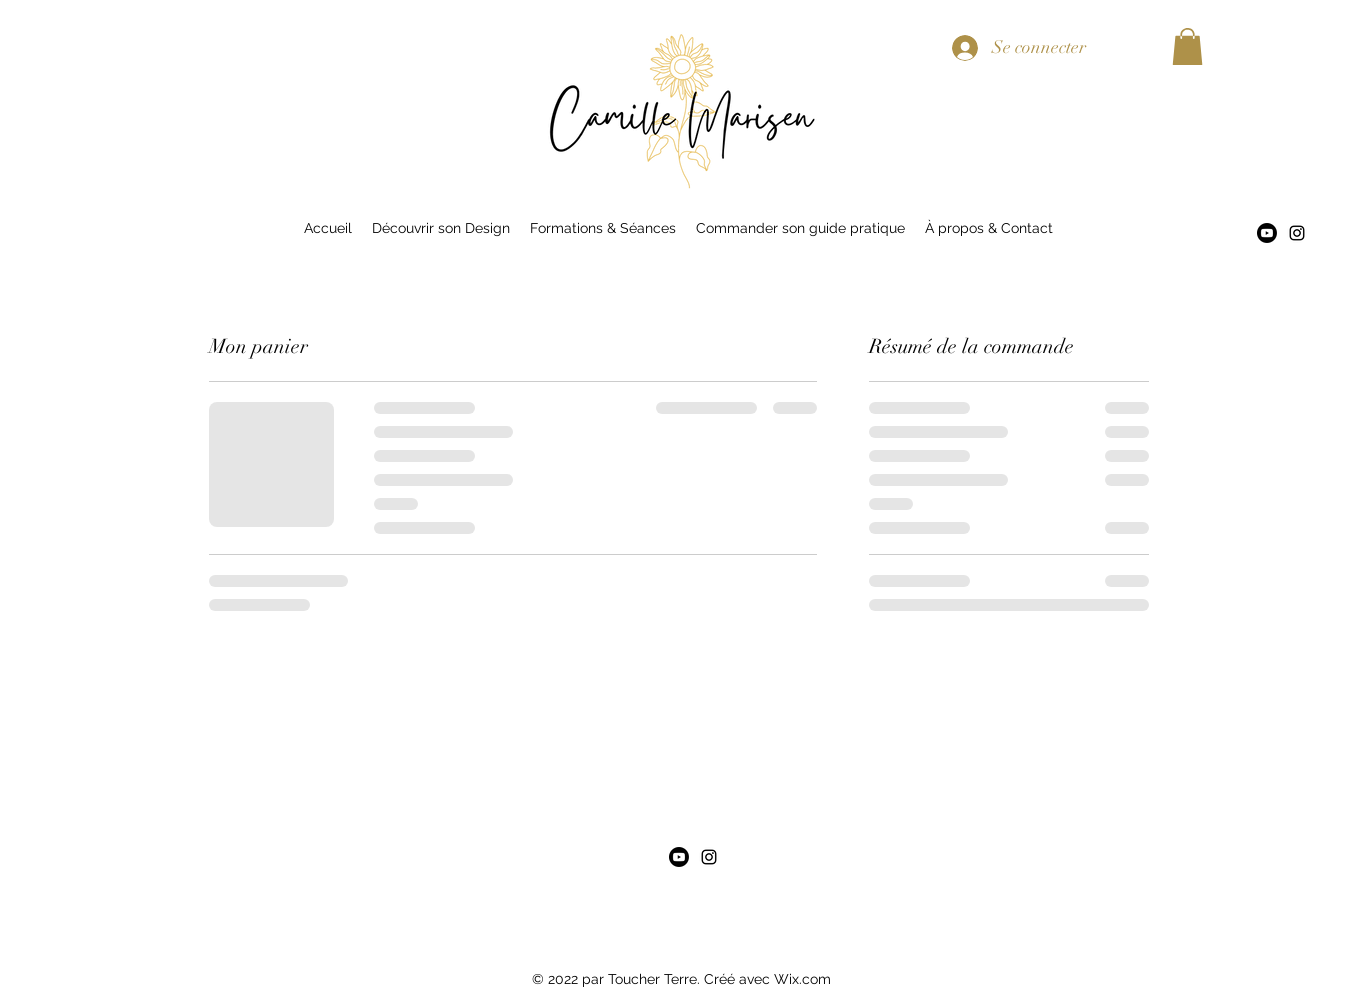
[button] (1187, 46)
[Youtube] (1267, 233)
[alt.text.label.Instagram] (1297, 233)
